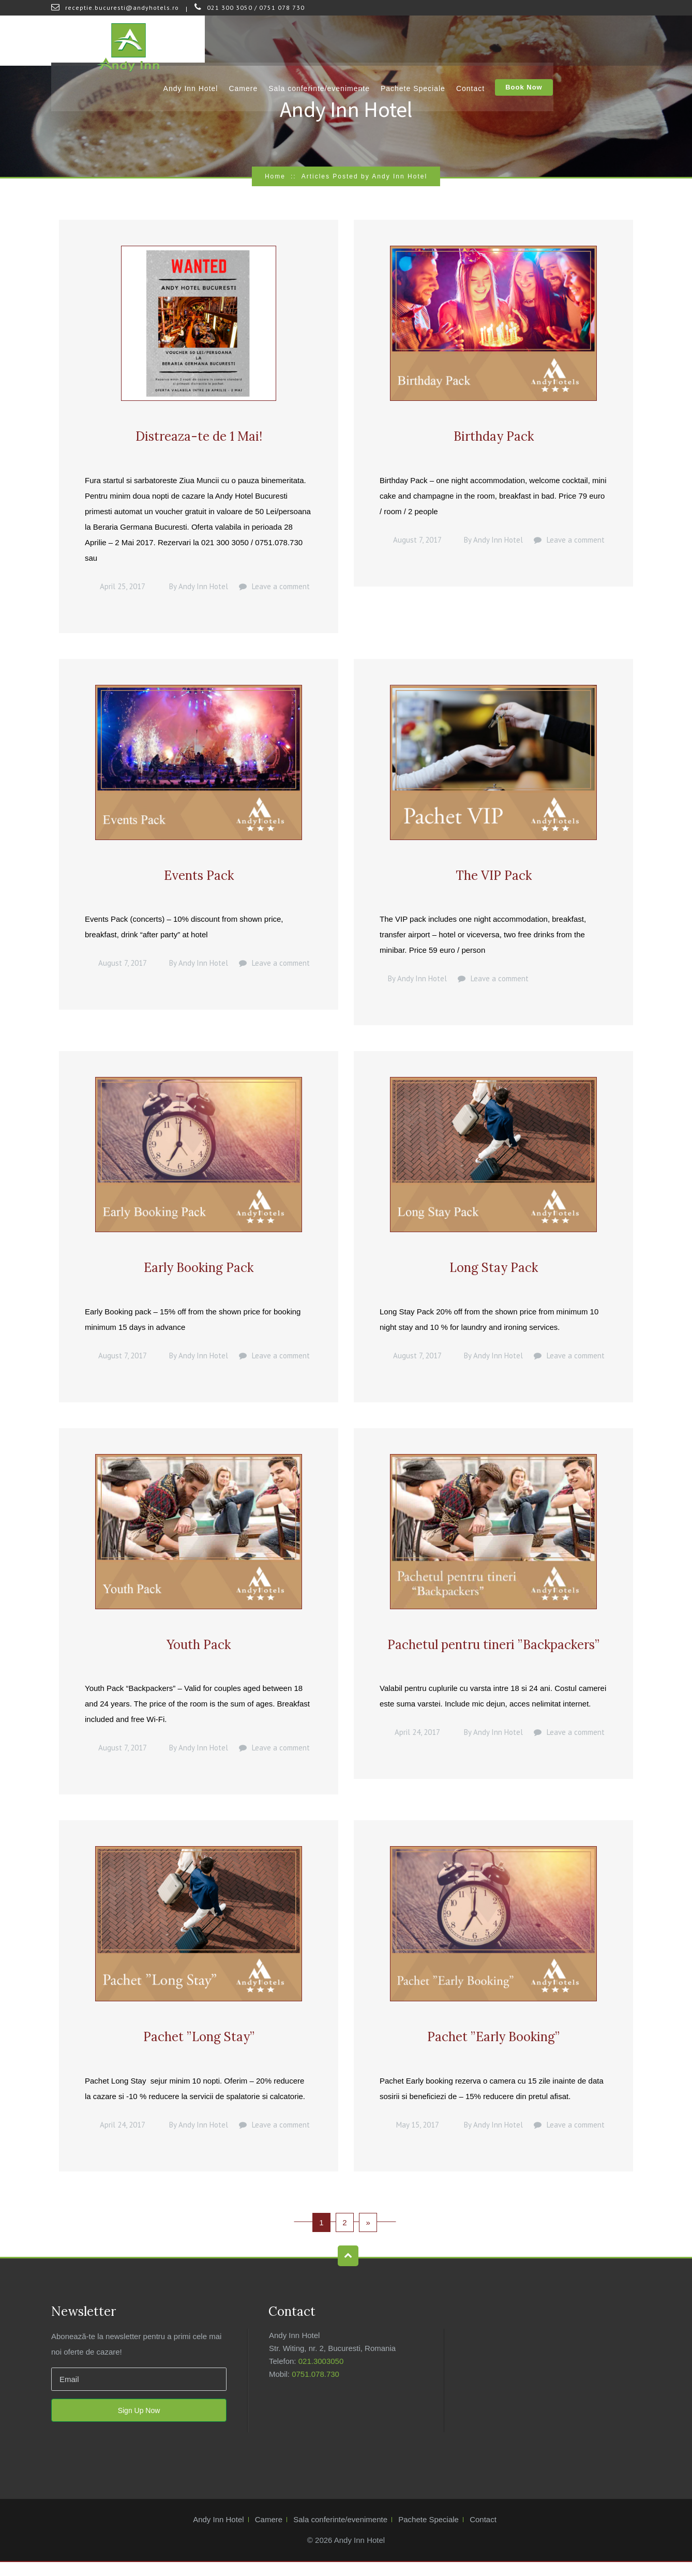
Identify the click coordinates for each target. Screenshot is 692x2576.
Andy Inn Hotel (278, 41)
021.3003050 (321, 2375)
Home (275, 176)
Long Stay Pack (493, 1275)
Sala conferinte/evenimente (407, 41)
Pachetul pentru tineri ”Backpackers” (493, 1654)
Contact (558, 41)
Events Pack (199, 880)
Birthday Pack (494, 438)
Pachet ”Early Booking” (493, 2050)
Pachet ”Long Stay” (198, 2050)
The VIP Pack (494, 880)
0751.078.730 (315, 2388)
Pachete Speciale (501, 41)
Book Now (611, 42)
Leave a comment (281, 589)
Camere (331, 41)
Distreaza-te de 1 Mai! (199, 438)
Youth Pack (199, 1654)
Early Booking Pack (198, 1275)
